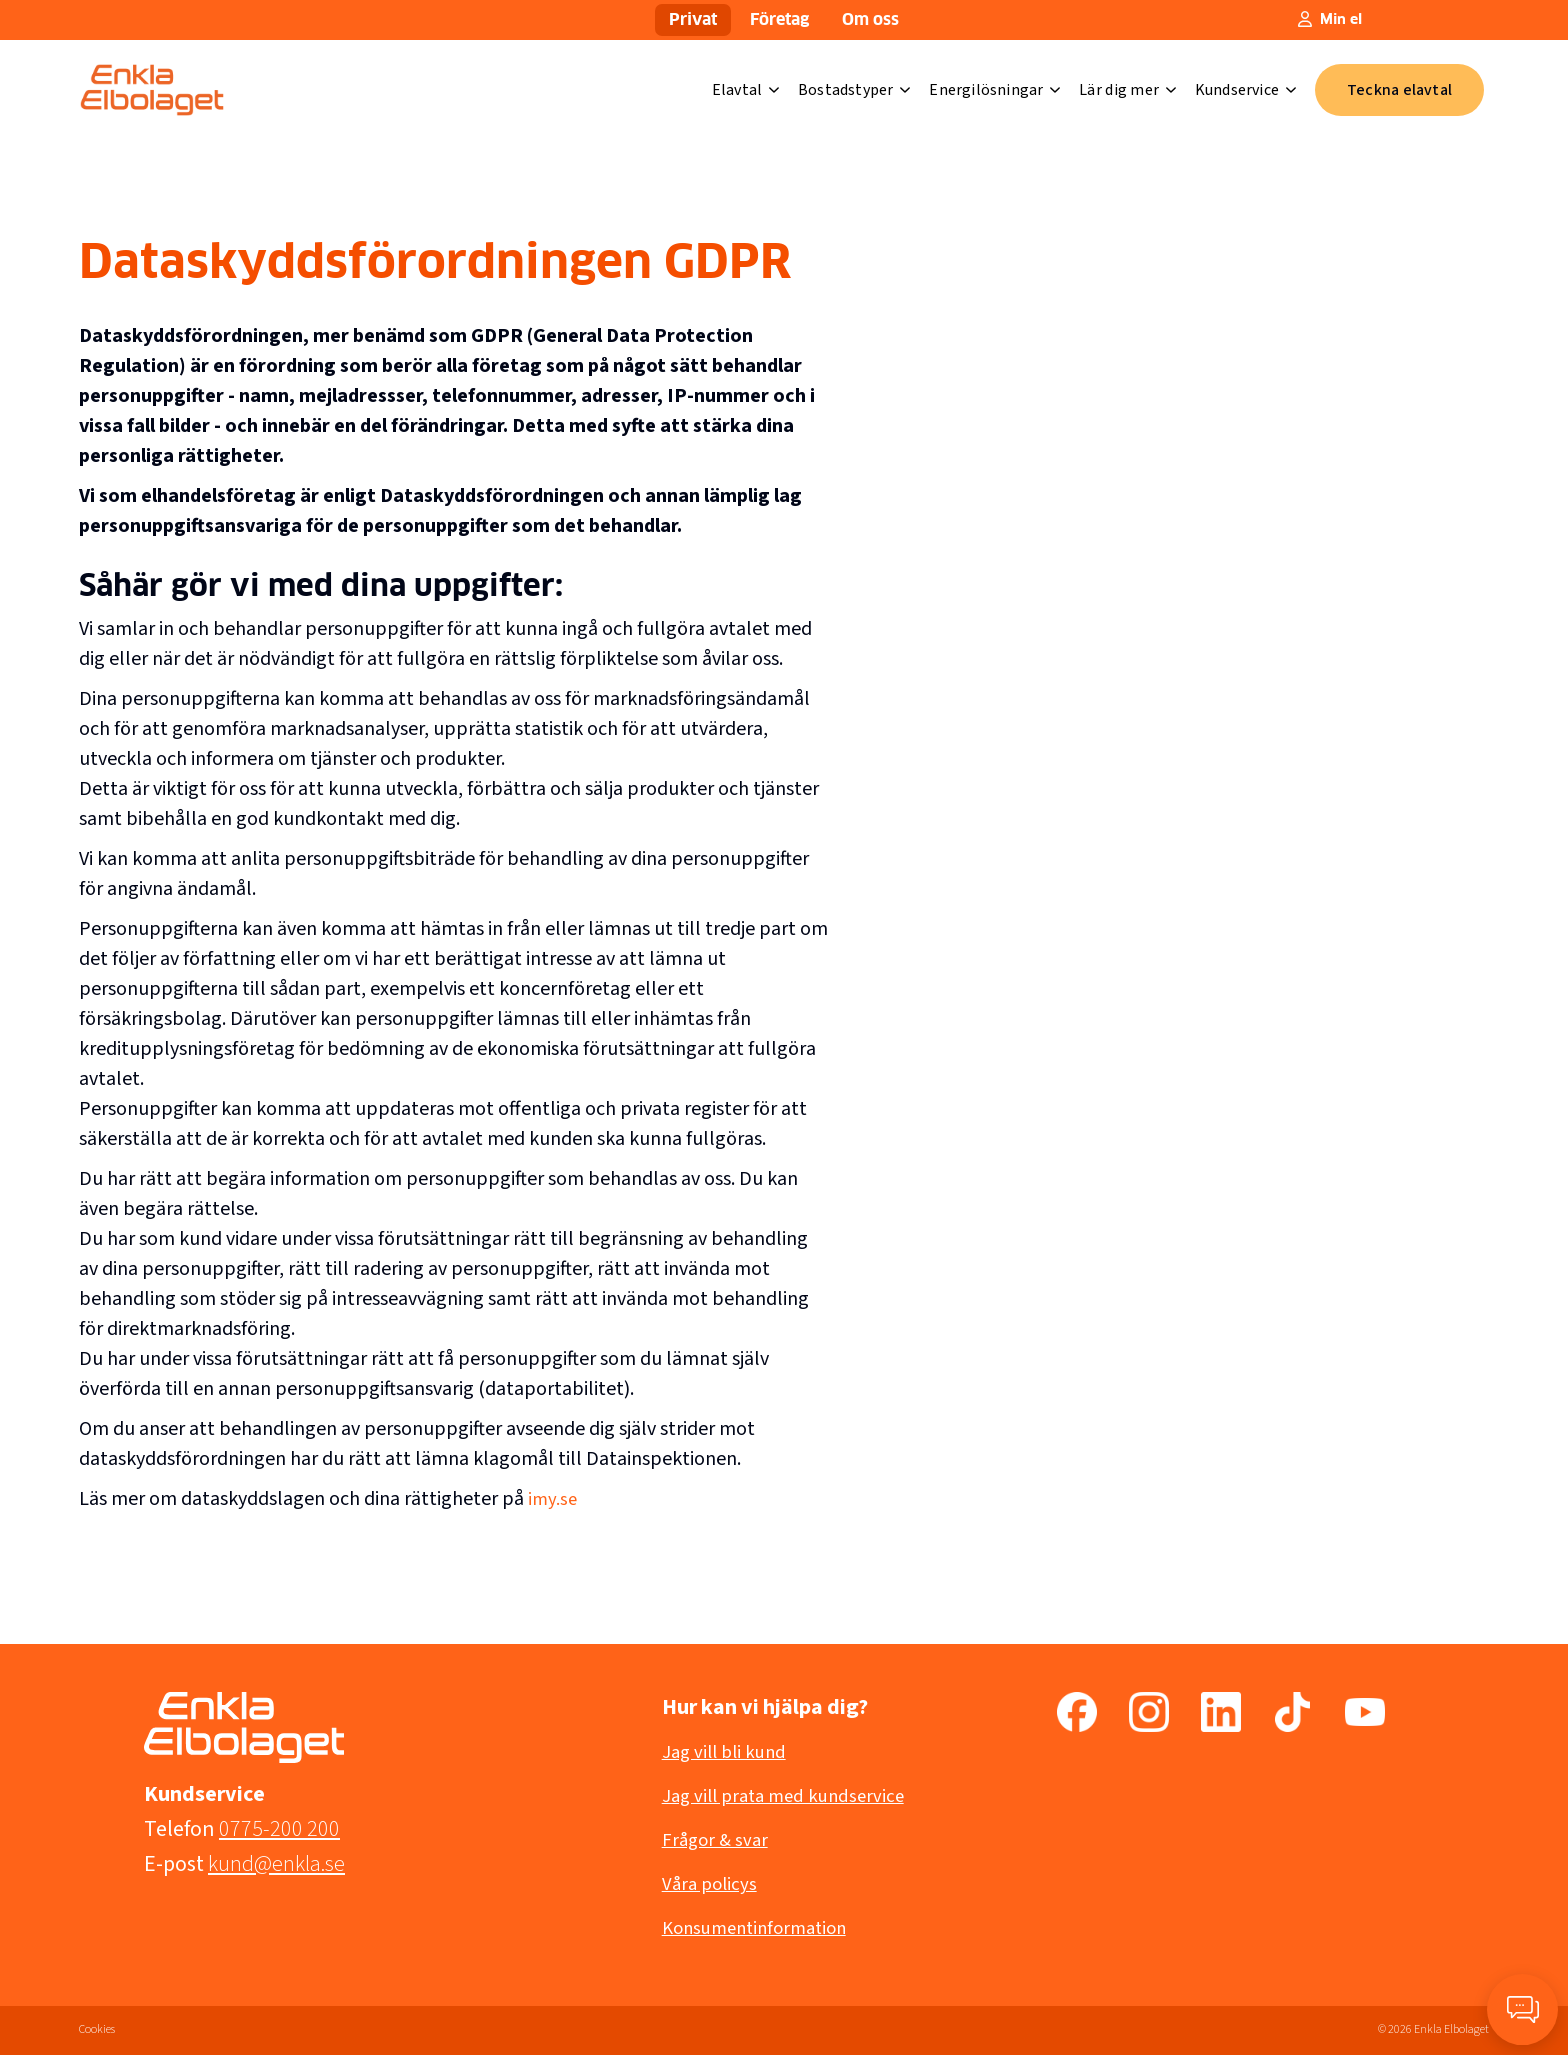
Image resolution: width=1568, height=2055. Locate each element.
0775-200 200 (279, 1829)
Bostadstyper (854, 90)
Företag (779, 20)
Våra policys (712, 1884)
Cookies (97, 2029)
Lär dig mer (1127, 90)
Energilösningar (994, 90)
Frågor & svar (717, 1840)
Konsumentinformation (761, 1928)
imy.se (553, 1499)
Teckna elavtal (1399, 90)
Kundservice (1246, 90)
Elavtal (746, 90)
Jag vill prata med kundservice (790, 1796)
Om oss (870, 20)
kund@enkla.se (276, 1864)
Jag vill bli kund (728, 1752)
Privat (693, 20)
